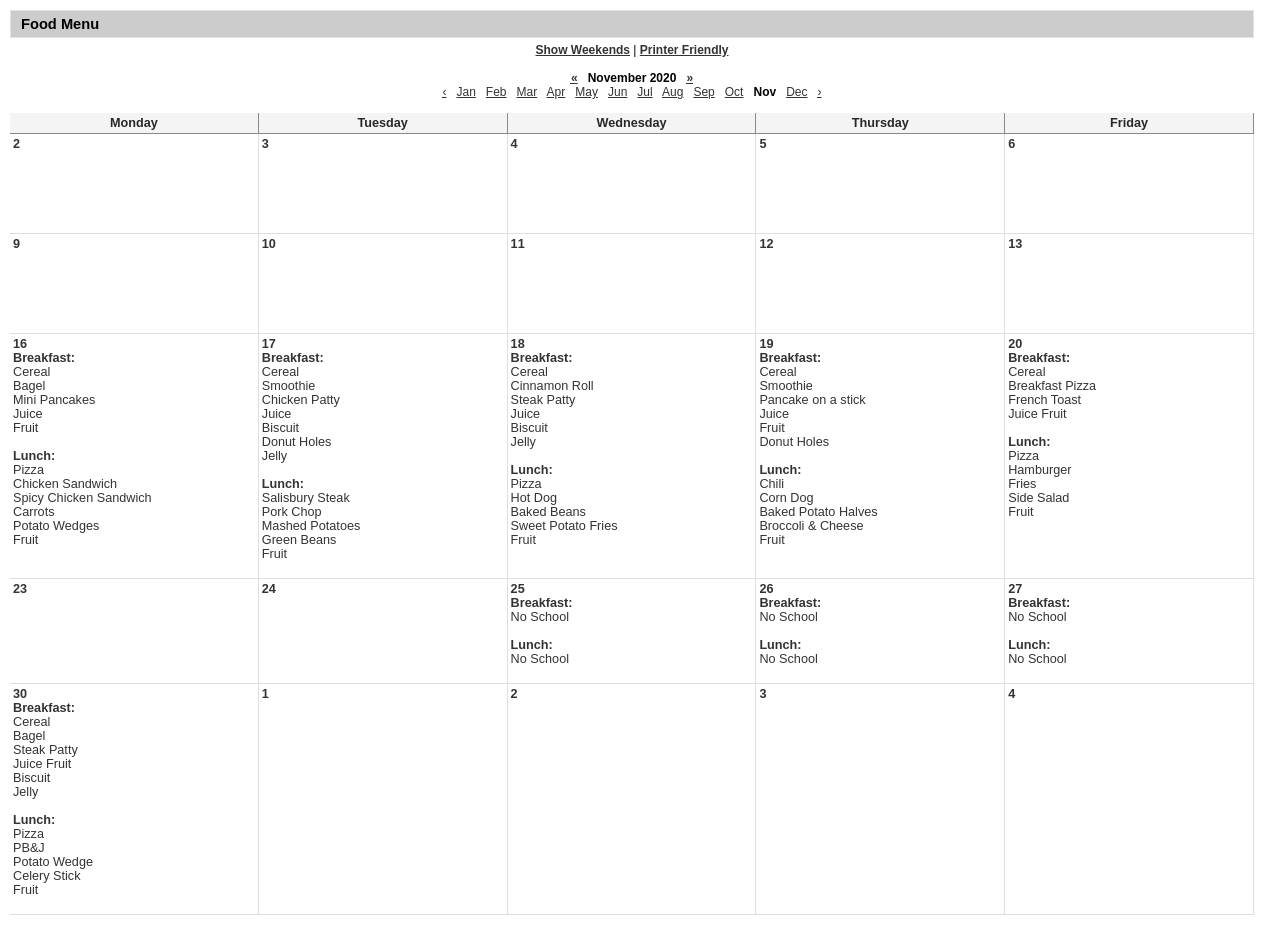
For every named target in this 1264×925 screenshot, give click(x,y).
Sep (703, 92)
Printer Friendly (684, 50)
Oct (734, 92)
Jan (465, 92)
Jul (644, 92)
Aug (672, 92)
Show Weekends (583, 50)
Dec (796, 92)
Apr (556, 92)
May (586, 92)
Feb (496, 92)
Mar (527, 92)
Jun (617, 92)
